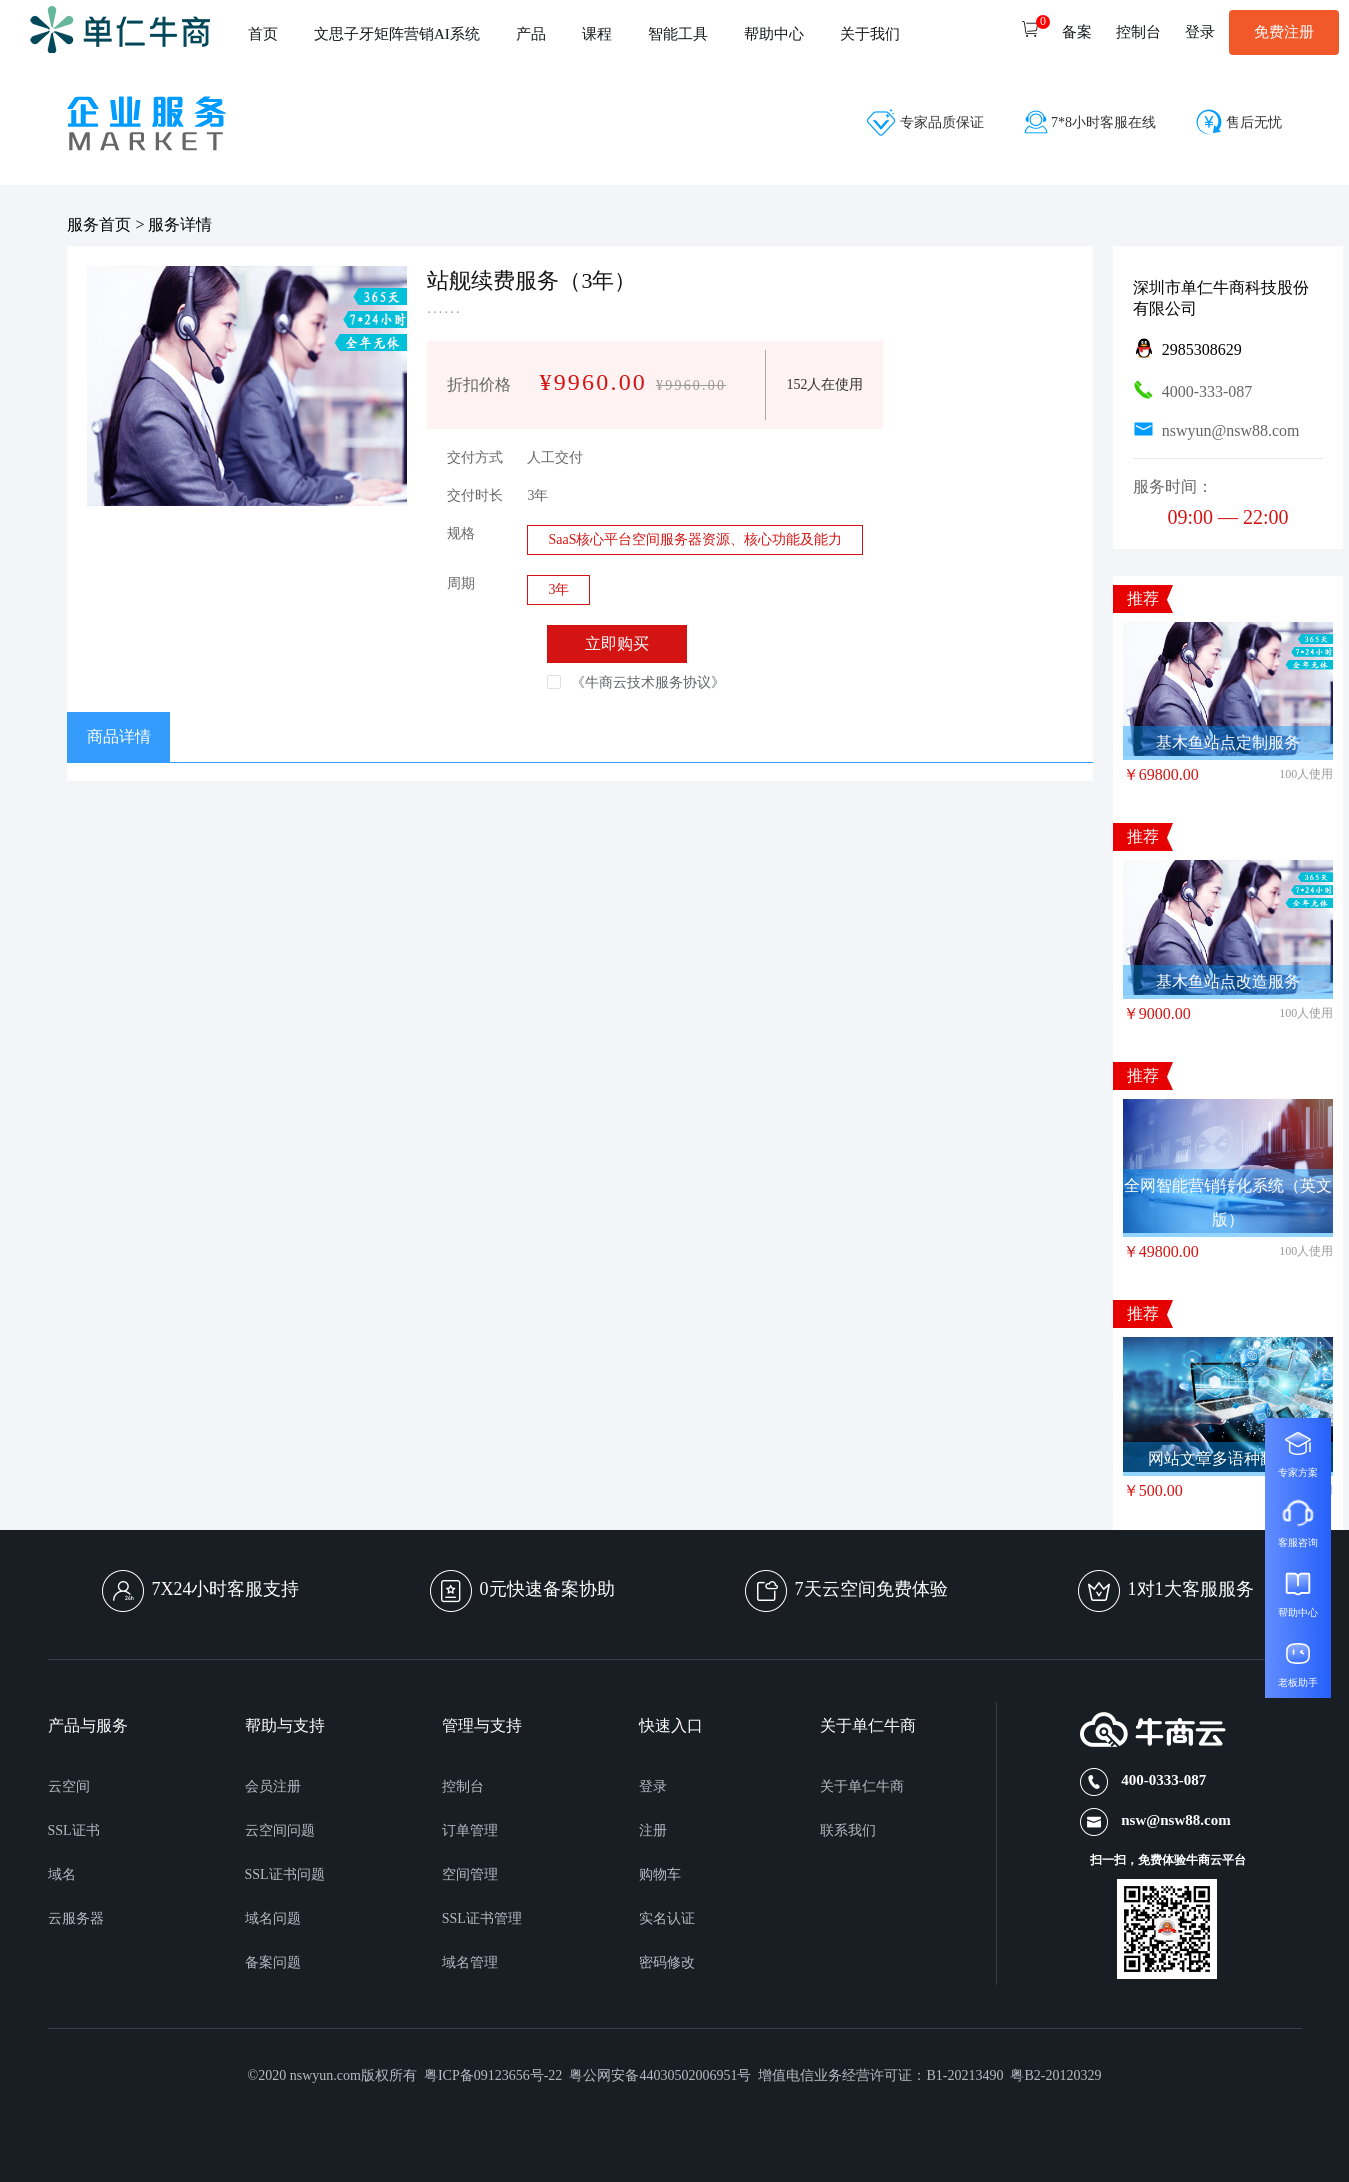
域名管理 (470, 1962)
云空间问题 (280, 1830)
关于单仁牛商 (862, 1786)
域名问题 (273, 1918)
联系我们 (848, 1830)
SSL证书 (74, 1830)
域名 (62, 1874)
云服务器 (76, 1918)
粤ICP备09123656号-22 (496, 2075)
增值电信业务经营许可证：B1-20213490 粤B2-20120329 (929, 2075)
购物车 (660, 1874)
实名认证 (667, 1918)
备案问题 (273, 1962)
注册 (653, 1830)
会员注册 (273, 1786)
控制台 (463, 1786)
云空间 (69, 1786)
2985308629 (1202, 349)
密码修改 (667, 1962)
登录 (653, 1786)
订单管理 (470, 1830)
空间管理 (470, 1874)
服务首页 (99, 224)
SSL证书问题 (285, 1874)
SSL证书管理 (482, 1918)
